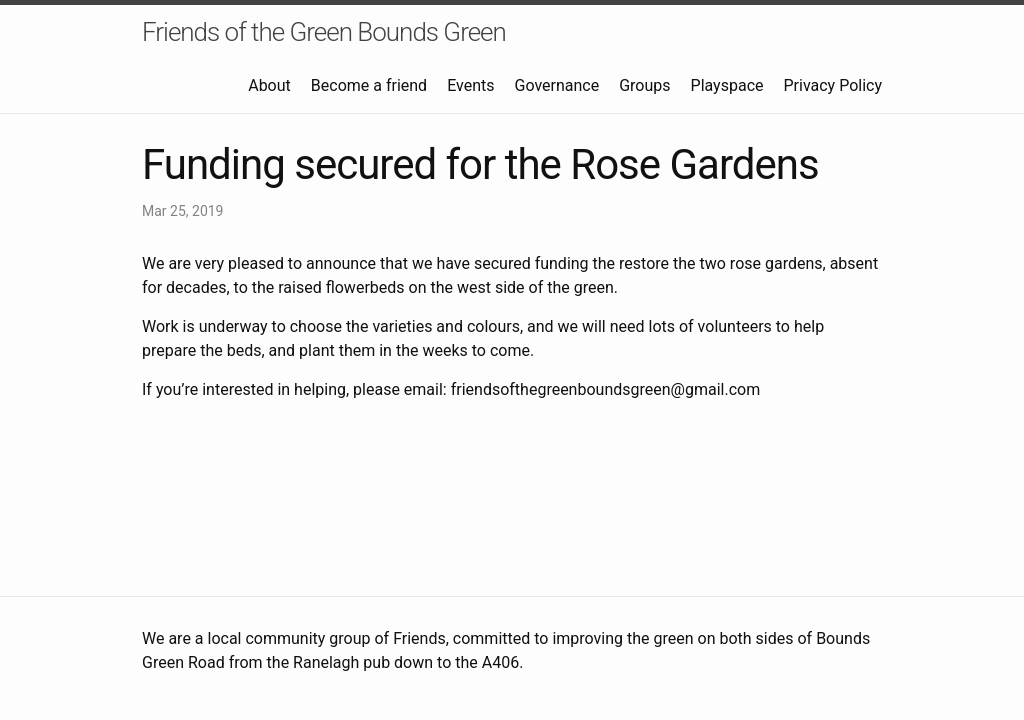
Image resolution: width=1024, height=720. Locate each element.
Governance (556, 85)
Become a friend (369, 85)
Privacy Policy (833, 85)
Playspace (727, 85)
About (269, 85)
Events (470, 85)
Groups (644, 85)
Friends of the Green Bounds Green (324, 32)
